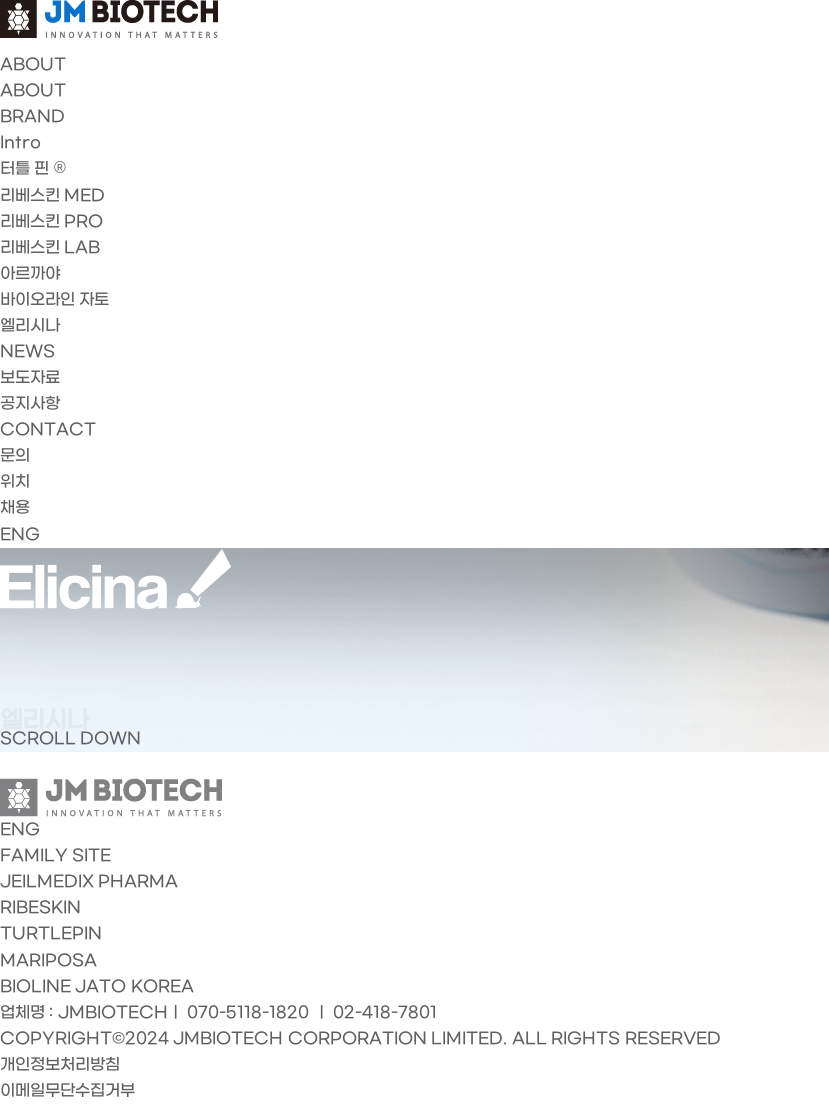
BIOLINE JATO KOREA (97, 986)
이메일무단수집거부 (67, 1090)
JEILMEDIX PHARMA (89, 881)
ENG (20, 534)
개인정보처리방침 (60, 1064)
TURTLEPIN (51, 933)
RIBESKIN (40, 907)
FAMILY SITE (55, 855)
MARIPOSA (48, 960)
